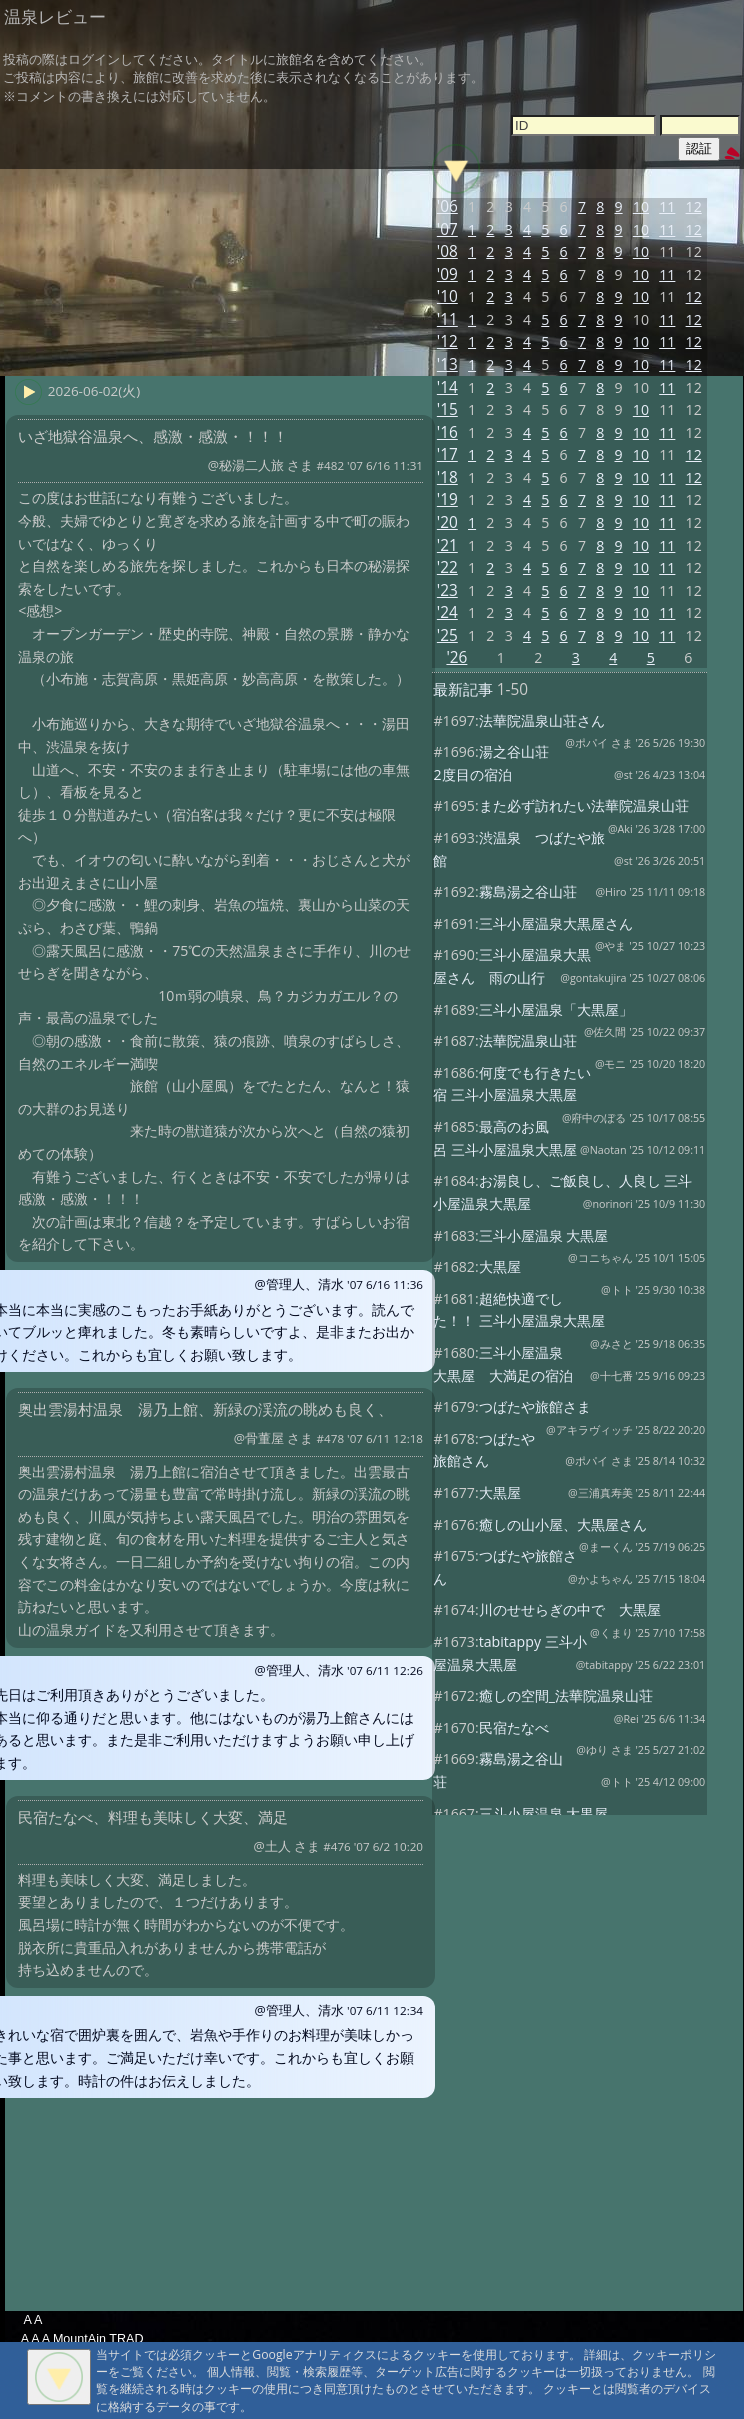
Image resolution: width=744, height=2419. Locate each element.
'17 (447, 454)
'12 (447, 341)
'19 (447, 499)
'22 (447, 567)
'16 (447, 432)
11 (667, 206)
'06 (447, 206)
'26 (456, 657)
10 (641, 206)
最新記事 (463, 689)
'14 (447, 387)
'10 (447, 296)
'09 (447, 274)
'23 (447, 590)
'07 (447, 229)
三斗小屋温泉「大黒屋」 (556, 1009)
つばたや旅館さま (535, 1406)
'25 (447, 635)
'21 (447, 545)
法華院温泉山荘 (528, 1040)
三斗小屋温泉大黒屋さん (556, 923)
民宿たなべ (514, 1727)
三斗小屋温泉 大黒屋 (544, 1235)
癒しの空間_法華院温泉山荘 (566, 1695)
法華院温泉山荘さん (542, 720)
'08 (447, 251)
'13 (447, 364)
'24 (447, 612)
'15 (447, 409)
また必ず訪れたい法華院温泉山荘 (584, 805)
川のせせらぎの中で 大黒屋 (570, 1609)
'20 (447, 522)
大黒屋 (500, 1266)
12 (694, 206)
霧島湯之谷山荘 (528, 891)
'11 (447, 319)
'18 (447, 477)
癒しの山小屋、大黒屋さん (563, 1524)
